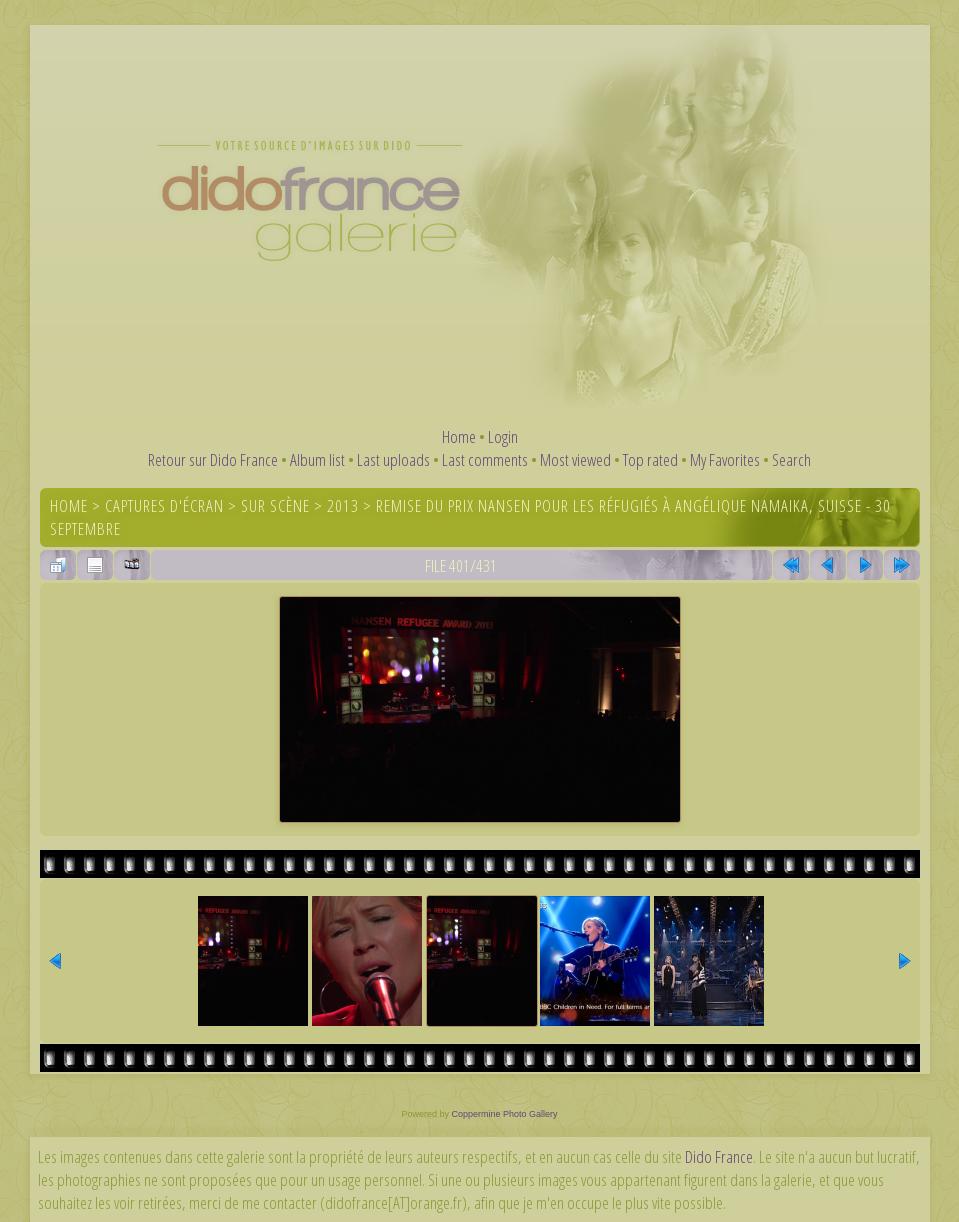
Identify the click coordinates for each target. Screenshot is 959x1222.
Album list (317, 459)
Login (503, 436)
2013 (343, 505)
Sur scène (275, 505)
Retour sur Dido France (213, 459)
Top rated (650, 459)
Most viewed (575, 459)
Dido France (719, 1156)
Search (791, 459)
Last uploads (393, 459)
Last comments (485, 459)
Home (459, 436)
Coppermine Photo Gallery (504, 1114)
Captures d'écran (164, 505)
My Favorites (725, 459)
